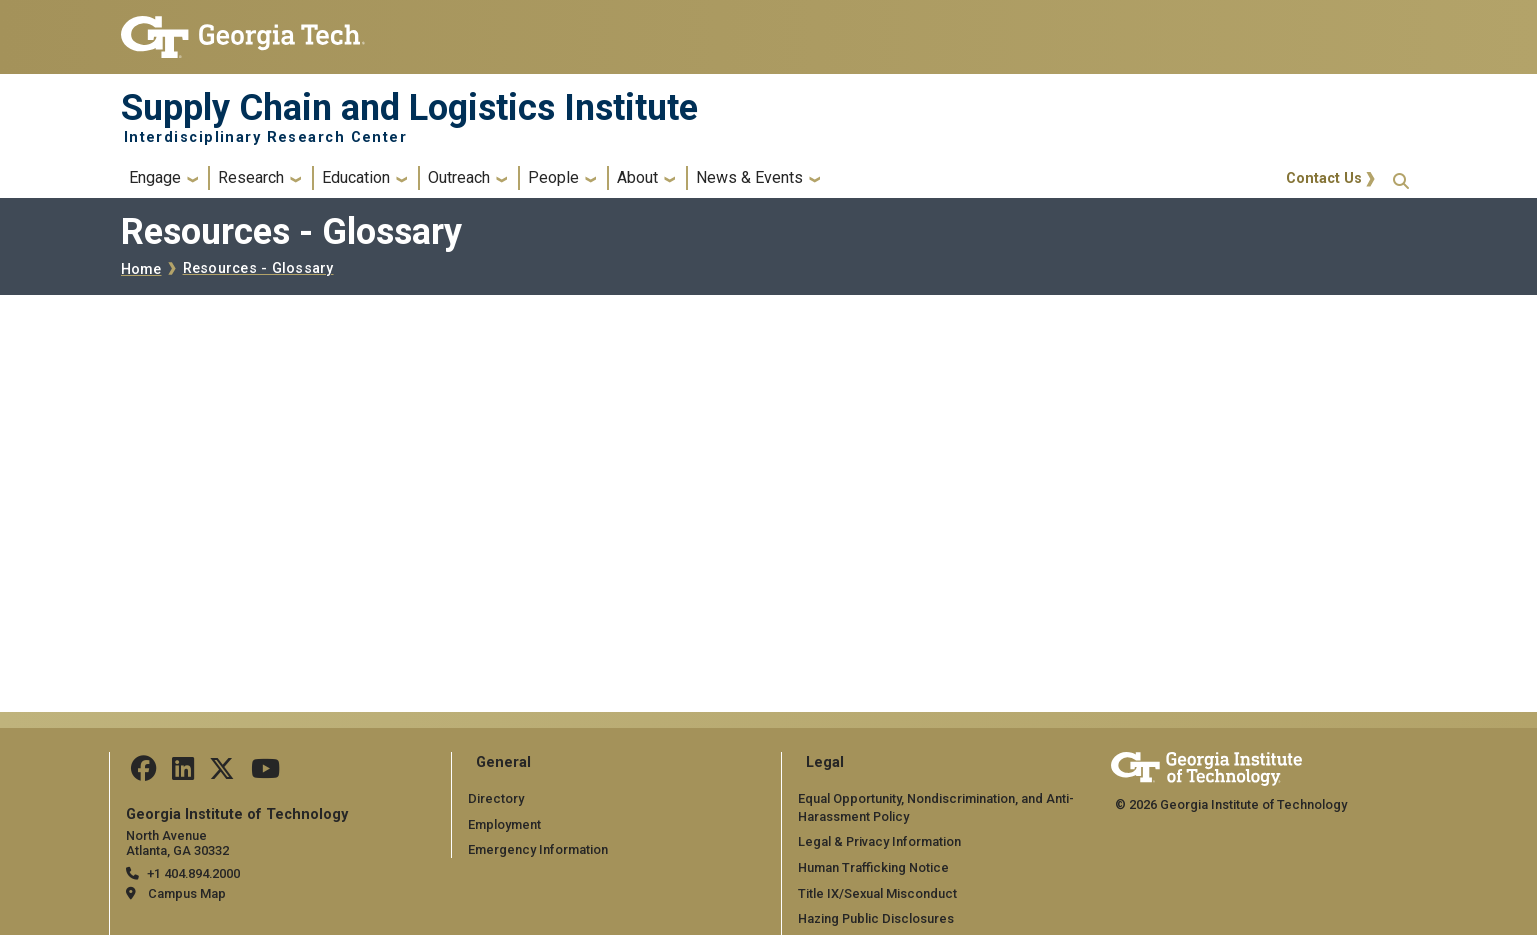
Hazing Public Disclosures (876, 918)
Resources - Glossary (258, 268)
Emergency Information (537, 849)
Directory (496, 798)
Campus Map (187, 893)
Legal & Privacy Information (879, 841)
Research (251, 177)
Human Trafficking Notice (873, 867)
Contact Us (1324, 178)
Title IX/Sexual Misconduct (877, 893)
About (637, 177)
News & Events (749, 177)
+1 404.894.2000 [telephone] (193, 873)
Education (356, 177)
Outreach (459, 177)
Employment (504, 824)
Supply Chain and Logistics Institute (409, 108)
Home (141, 269)
